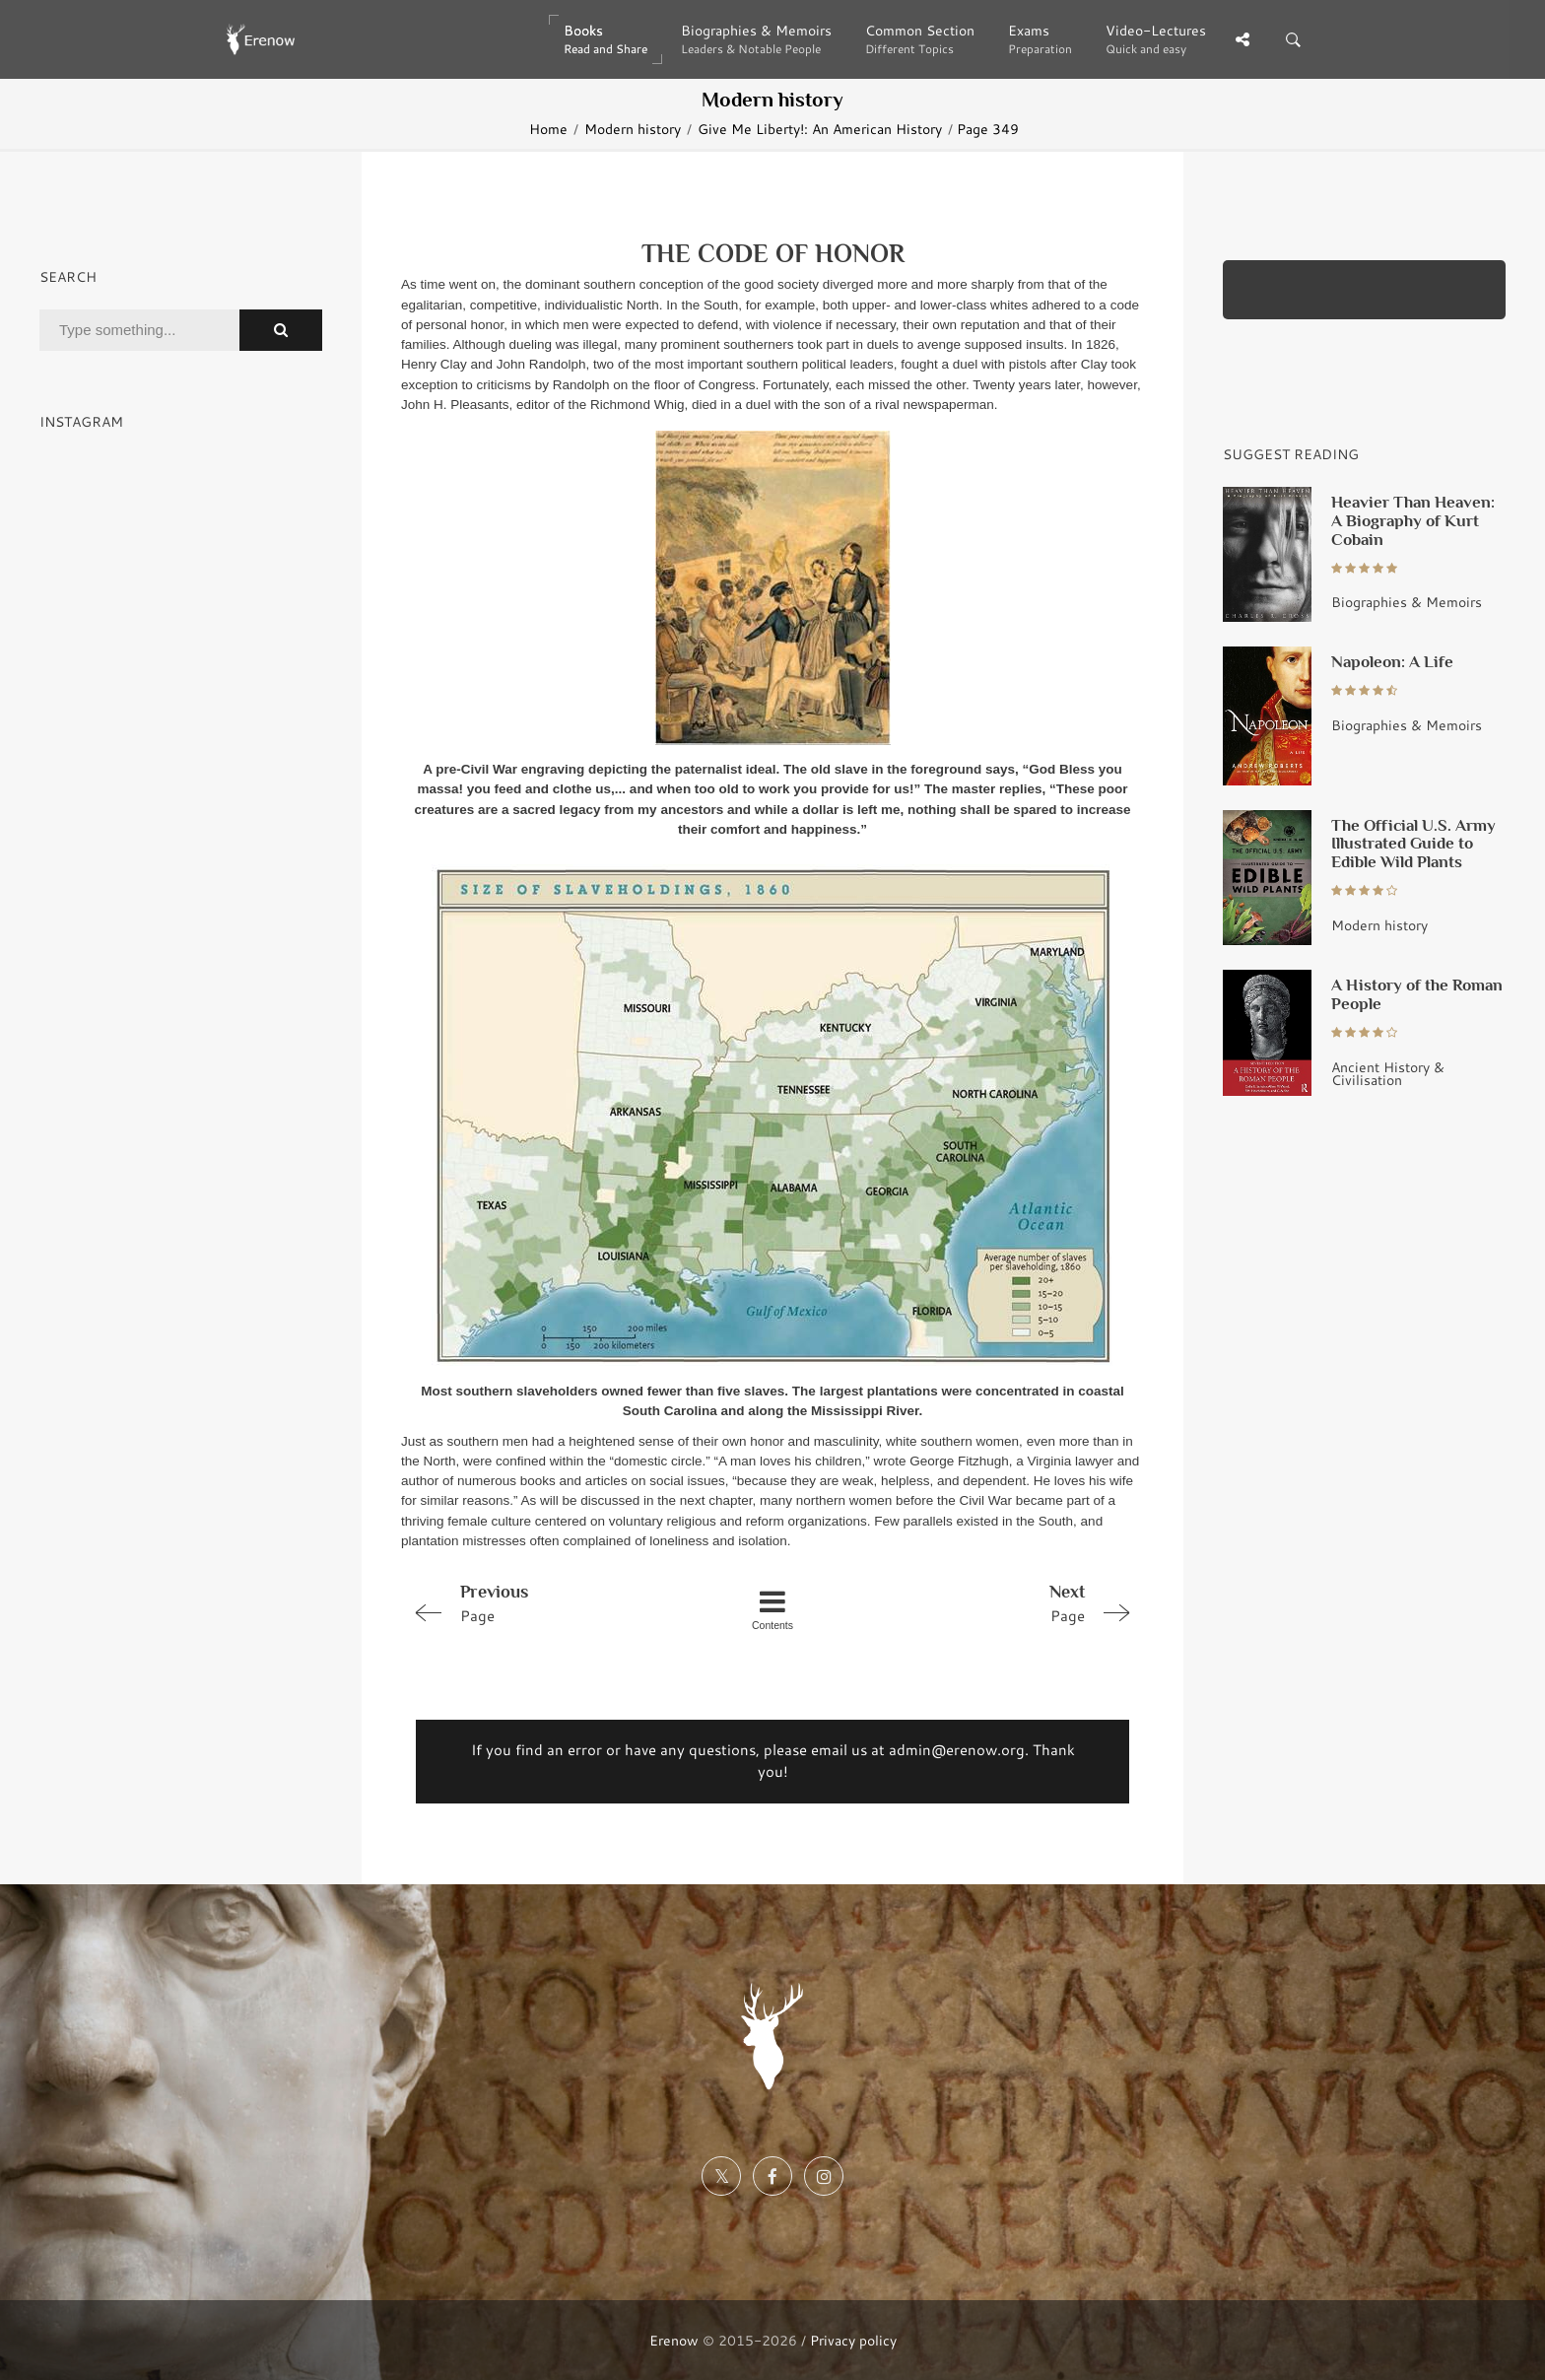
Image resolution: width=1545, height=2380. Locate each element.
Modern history (632, 128)
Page (549, 1602)
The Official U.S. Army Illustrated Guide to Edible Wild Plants (1413, 843)
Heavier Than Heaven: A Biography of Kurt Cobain (1413, 520)
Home (548, 128)
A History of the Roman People (1417, 994)
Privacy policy (853, 2340)
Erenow (674, 2340)
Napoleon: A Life (1392, 661)
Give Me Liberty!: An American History (820, 128)
